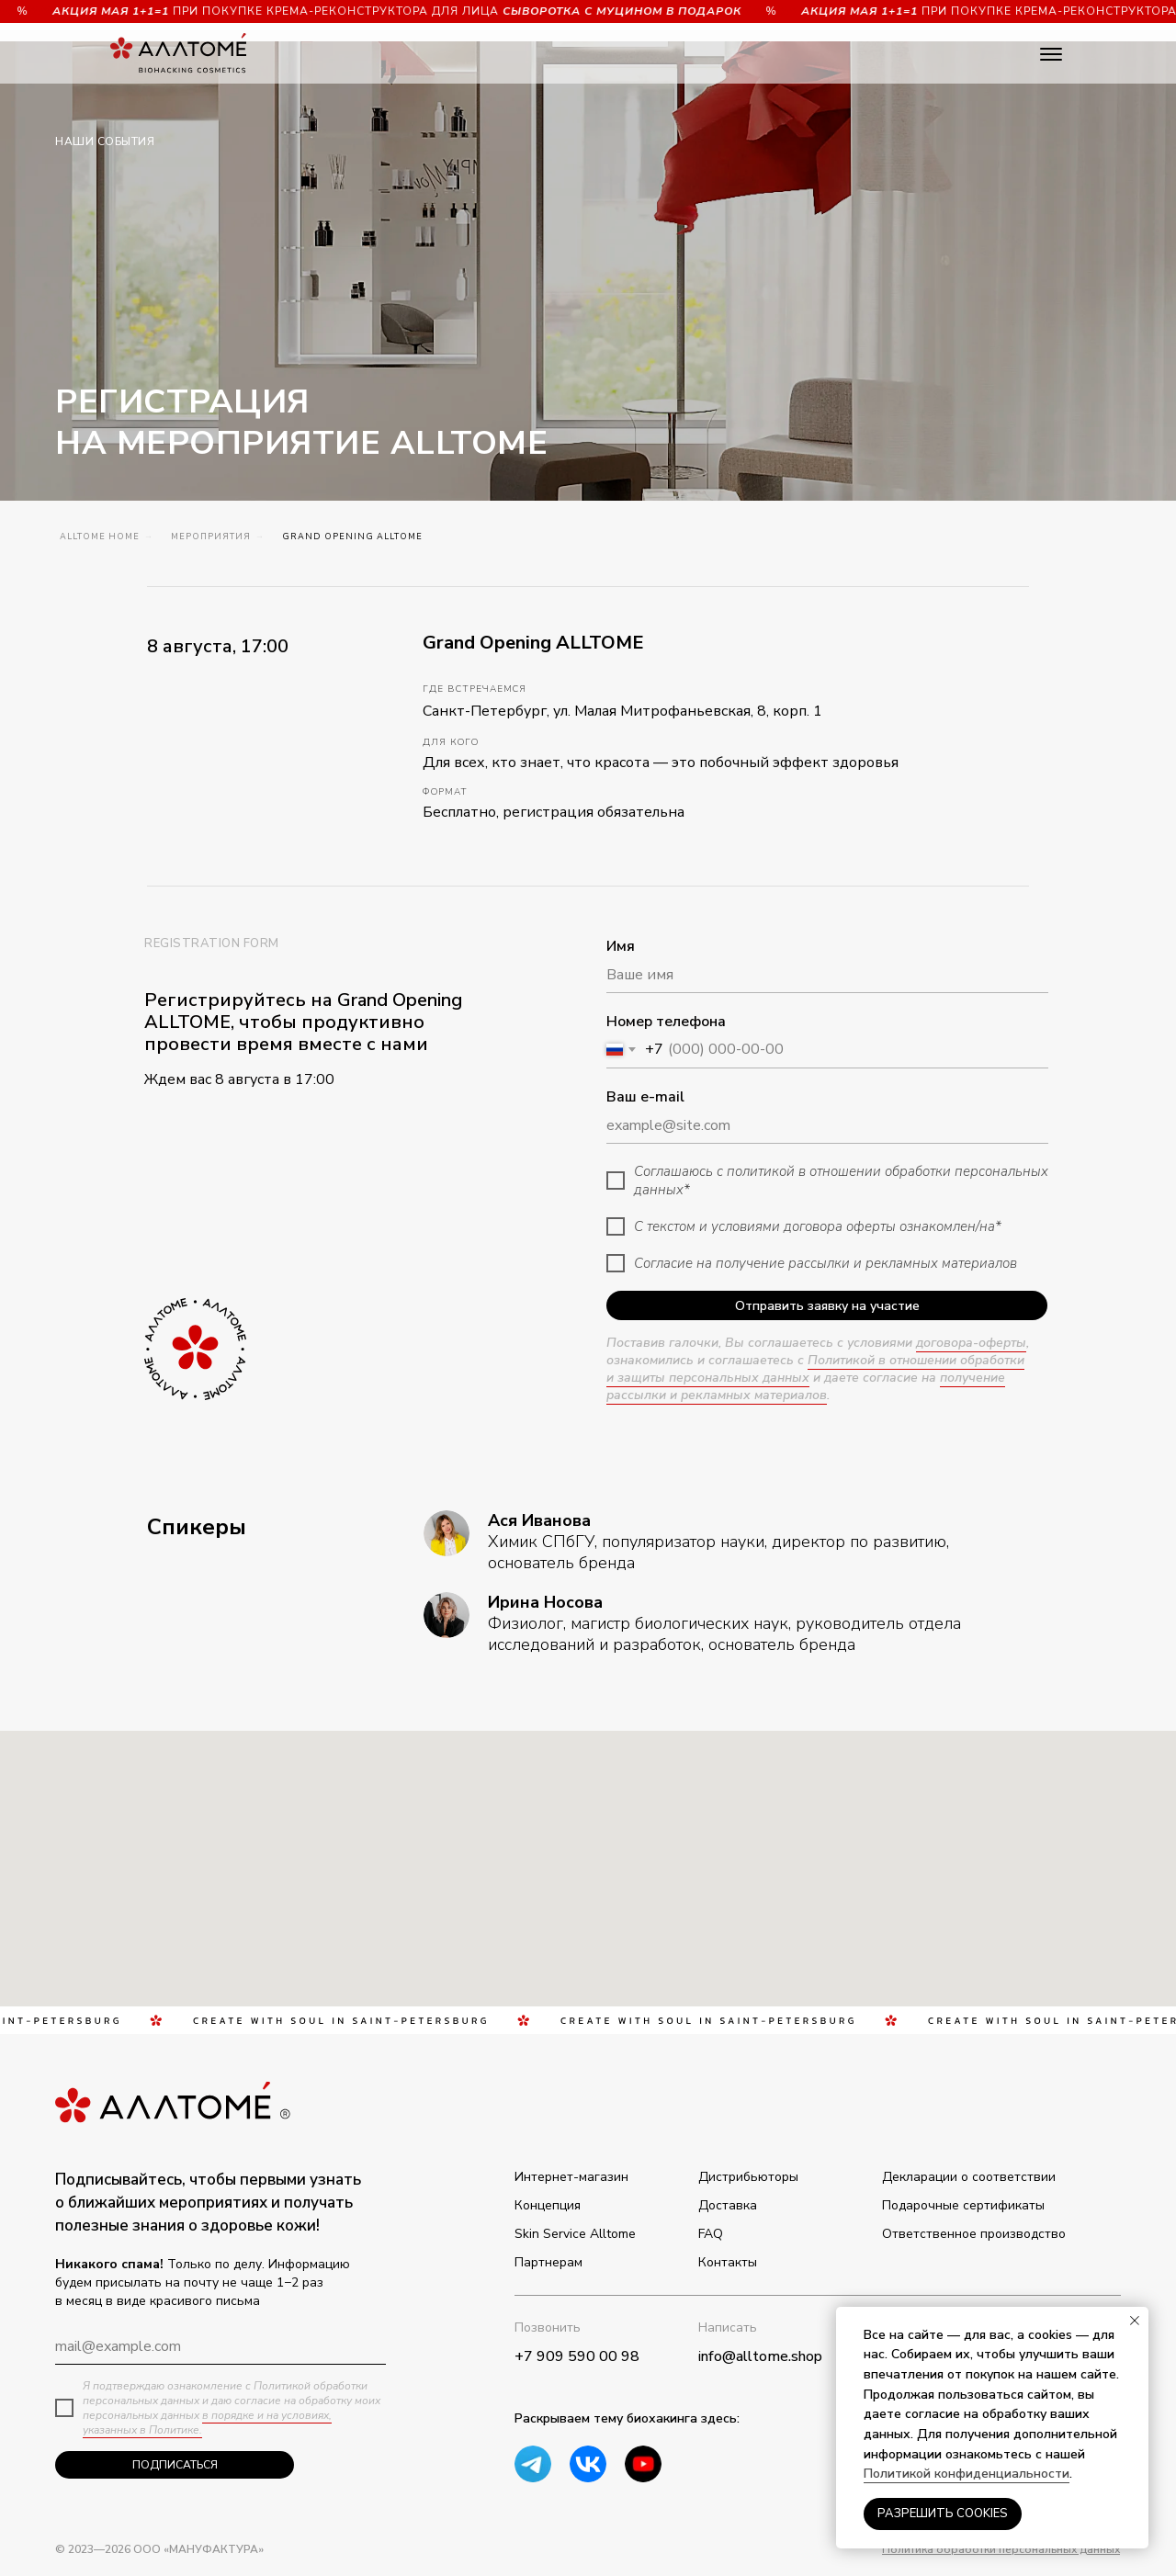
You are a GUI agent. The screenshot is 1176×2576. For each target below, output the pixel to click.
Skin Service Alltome (575, 2234)
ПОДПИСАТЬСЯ (175, 2464)
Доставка (727, 2205)
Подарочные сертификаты (963, 2205)
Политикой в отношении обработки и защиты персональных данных (815, 1368)
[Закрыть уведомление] (1134, 2320)
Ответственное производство (974, 2234)
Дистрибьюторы (748, 2177)
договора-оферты (971, 1342)
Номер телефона (666, 1021)
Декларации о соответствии (969, 2177)
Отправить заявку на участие (827, 1306)
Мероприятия (211, 536)
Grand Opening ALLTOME (352, 536)
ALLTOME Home (100, 536)
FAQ (710, 2234)
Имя (620, 946)
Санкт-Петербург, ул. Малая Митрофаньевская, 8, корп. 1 (622, 711)
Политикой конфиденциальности (966, 2473)
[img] (643, 2464)
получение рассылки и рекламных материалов (805, 1386)
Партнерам (548, 2262)
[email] (220, 2346)
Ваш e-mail (645, 1097)
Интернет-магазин (571, 2177)
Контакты (727, 2262)
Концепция (547, 2205)
